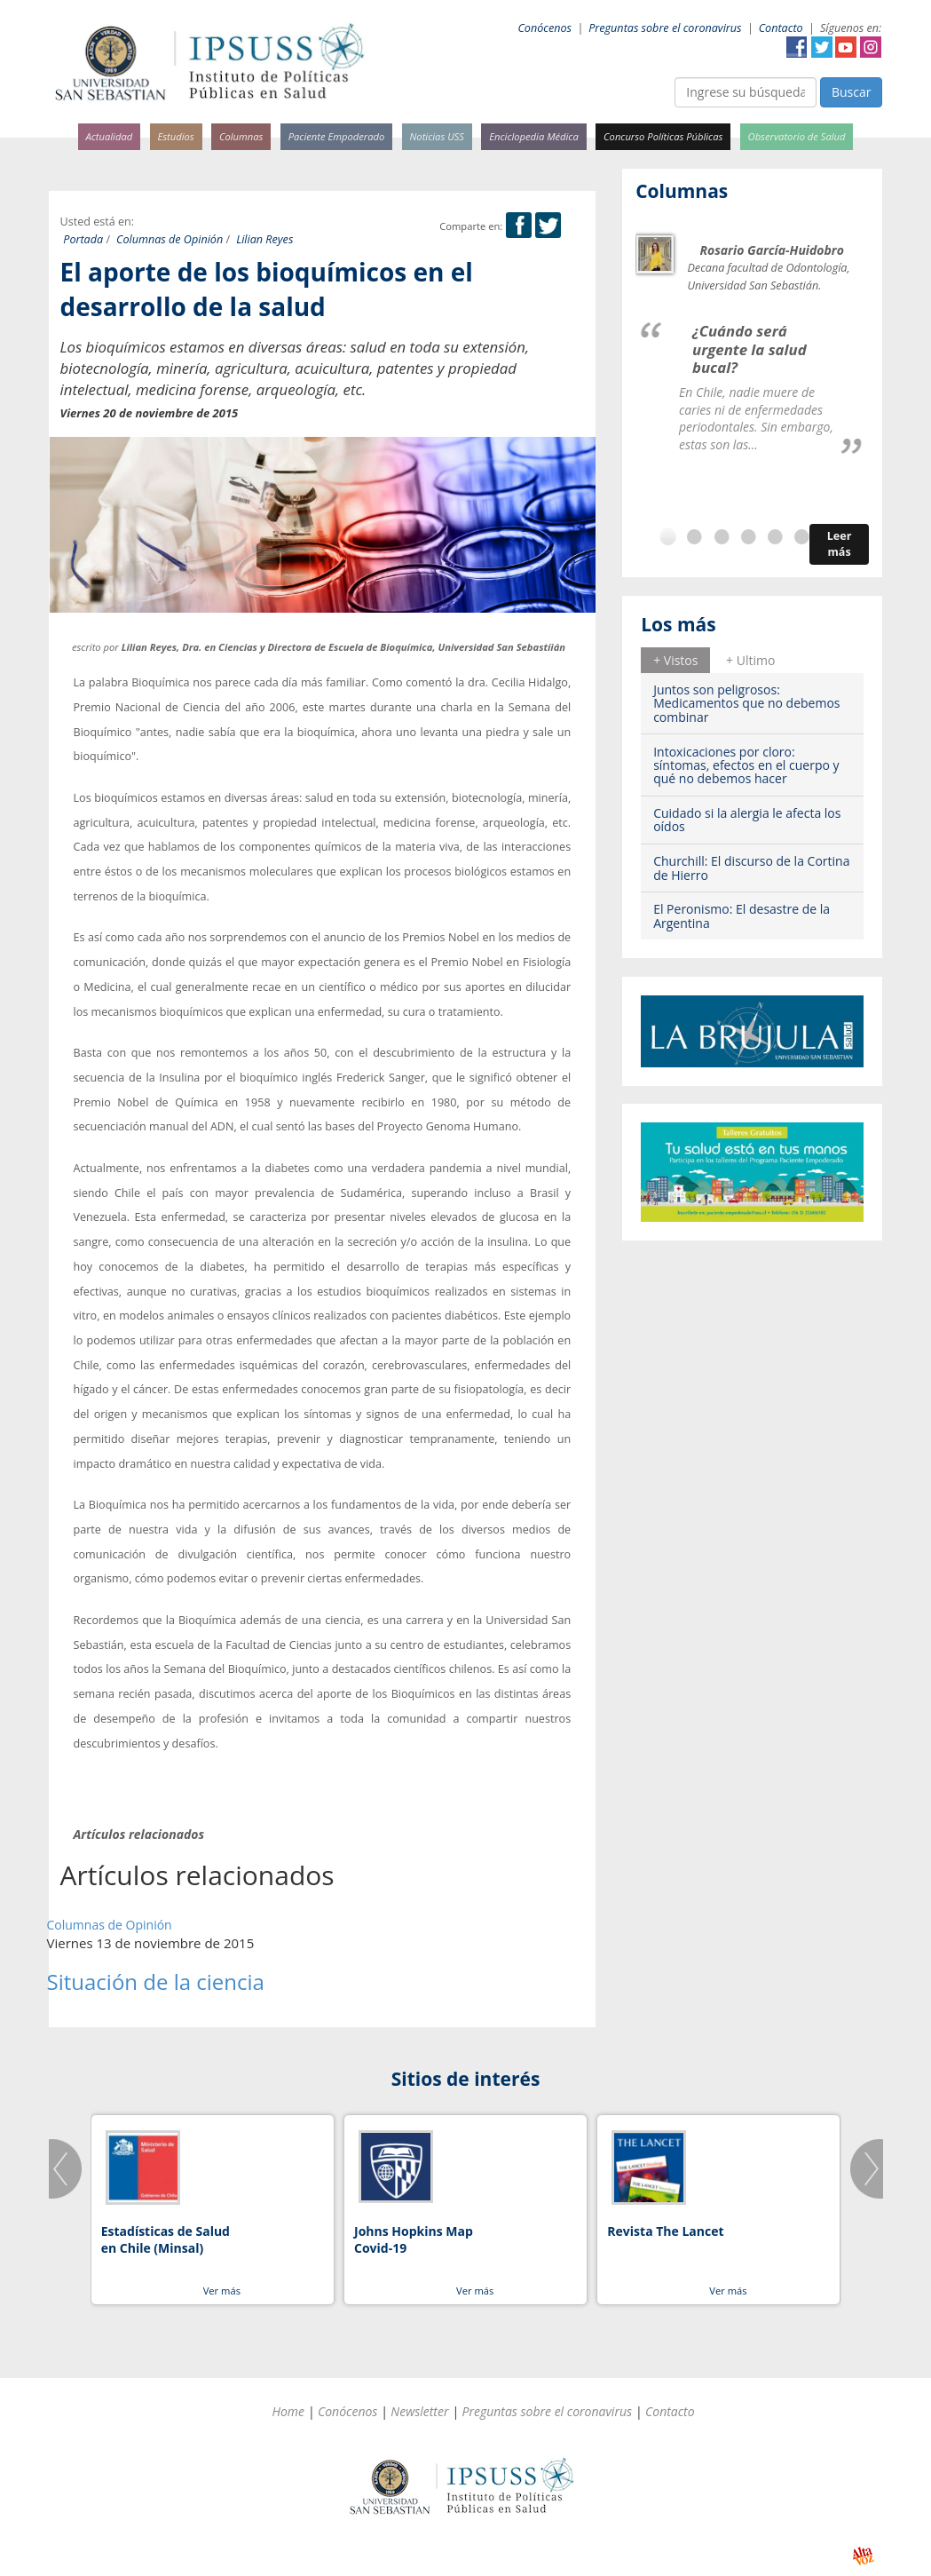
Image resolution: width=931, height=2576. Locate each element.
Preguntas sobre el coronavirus (664, 28)
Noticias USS (437, 136)
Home (288, 2411)
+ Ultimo (750, 660)
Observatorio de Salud (797, 136)
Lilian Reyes (264, 239)
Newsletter (419, 2411)
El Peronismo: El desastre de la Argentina (741, 915)
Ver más (222, 2290)
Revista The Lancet (665, 2231)
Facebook (797, 47)
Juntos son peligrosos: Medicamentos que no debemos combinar (746, 703)
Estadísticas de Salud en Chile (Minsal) (165, 2240)
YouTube (845, 47)
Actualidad (109, 136)
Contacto (781, 28)
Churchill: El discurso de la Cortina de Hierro (751, 867)
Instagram (870, 47)
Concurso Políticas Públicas (663, 136)
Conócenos (544, 28)
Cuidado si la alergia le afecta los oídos (746, 820)
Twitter (821, 47)
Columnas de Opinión (169, 239)
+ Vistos (675, 660)
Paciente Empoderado (336, 136)
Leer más (839, 543)
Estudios (175, 136)
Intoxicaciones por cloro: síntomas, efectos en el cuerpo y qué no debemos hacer (746, 765)
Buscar (852, 91)
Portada (83, 239)
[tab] (675, 659)
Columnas (241, 136)
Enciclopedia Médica (533, 136)
